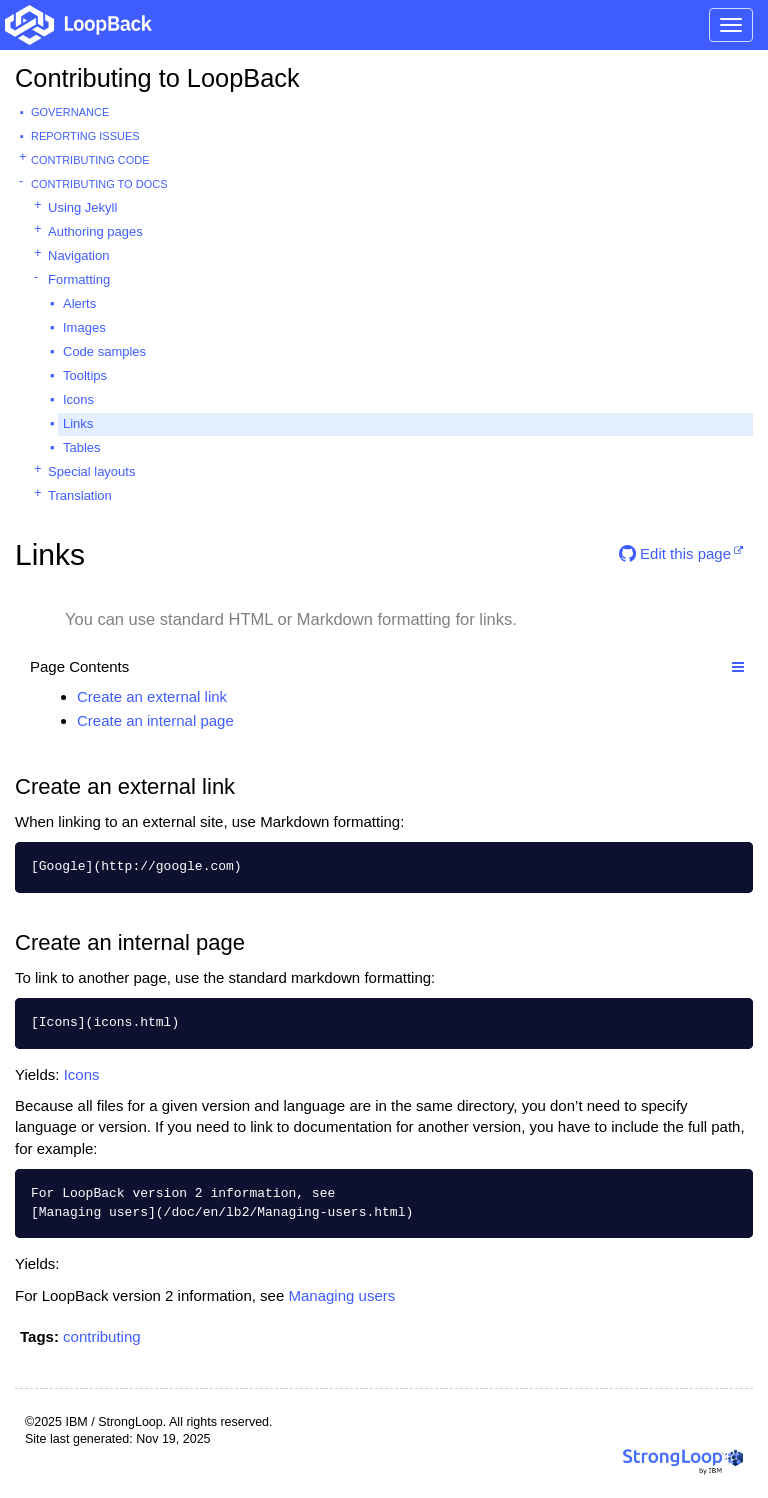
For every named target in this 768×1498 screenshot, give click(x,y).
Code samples (104, 351)
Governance (70, 112)
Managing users (341, 1295)
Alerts (79, 303)
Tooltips (85, 375)
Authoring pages (95, 231)
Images (84, 327)
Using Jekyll (82, 207)
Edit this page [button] (675, 553)
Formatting (79, 279)
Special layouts (91, 471)
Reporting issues (85, 136)
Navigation (78, 255)
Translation (80, 495)
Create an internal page (155, 720)
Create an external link (152, 696)
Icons (78, 399)
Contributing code (90, 160)
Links (78, 423)
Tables (82, 447)
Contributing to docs (99, 184)
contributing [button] (102, 1336)
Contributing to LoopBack (157, 78)
